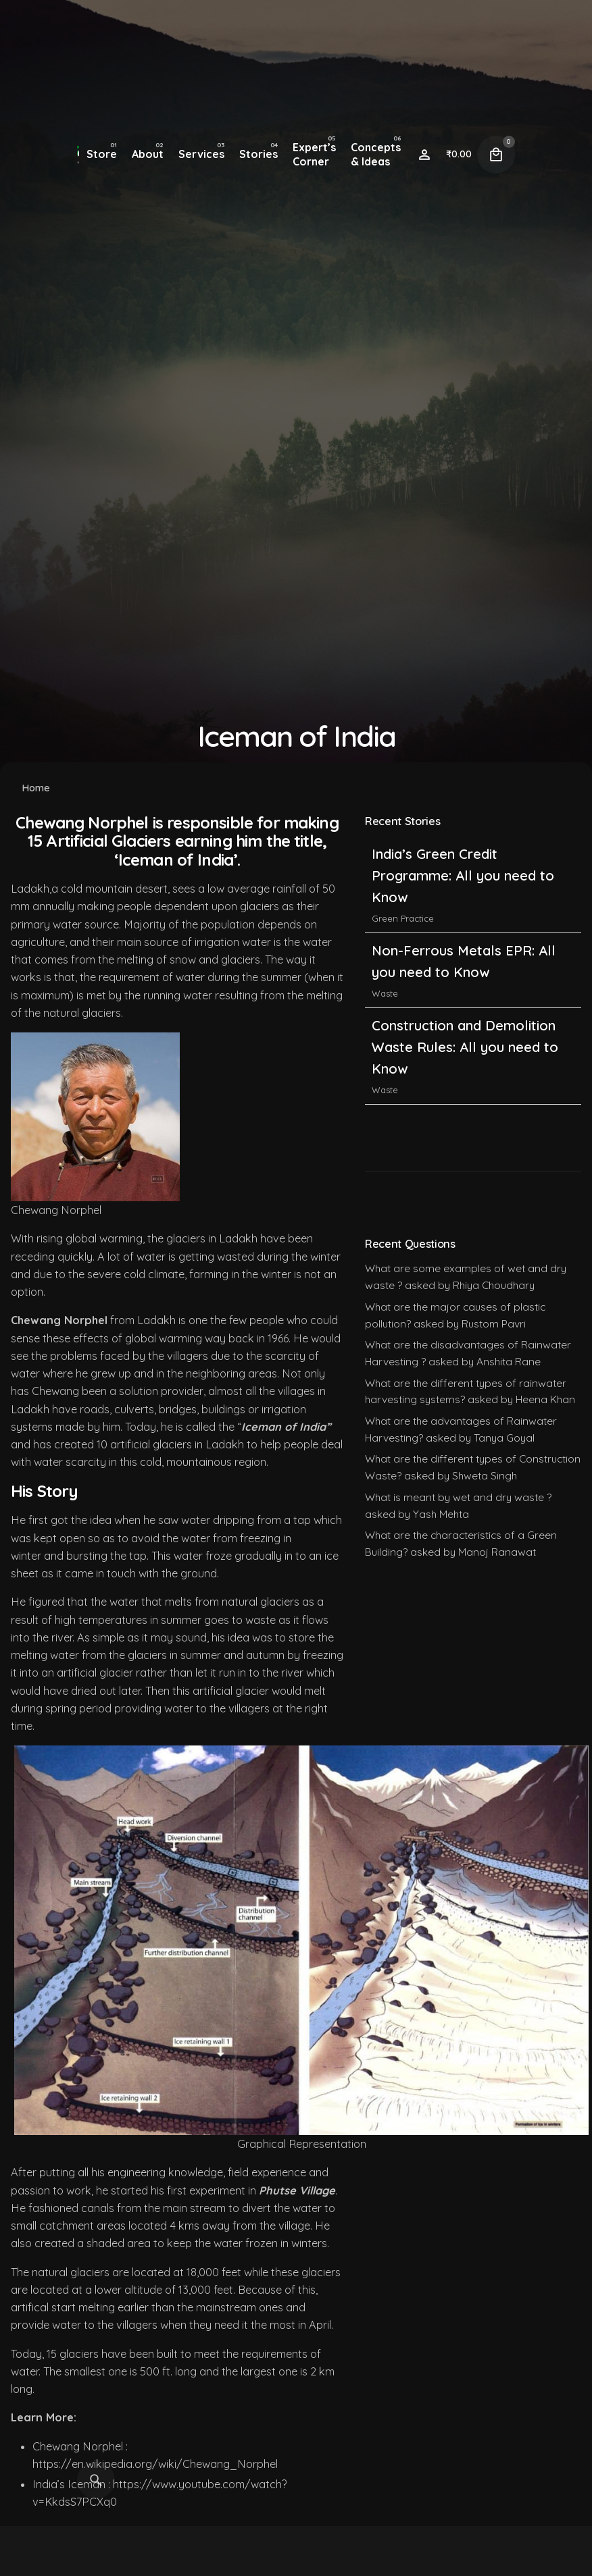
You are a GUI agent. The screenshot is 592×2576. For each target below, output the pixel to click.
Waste (385, 999)
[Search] (96, 2480)
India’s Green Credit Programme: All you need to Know (463, 882)
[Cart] (496, 155)
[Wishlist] (424, 154)
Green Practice (403, 925)
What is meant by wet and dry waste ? (458, 1497)
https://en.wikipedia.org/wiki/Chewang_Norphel (155, 2464)
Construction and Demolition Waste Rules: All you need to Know (465, 1053)
